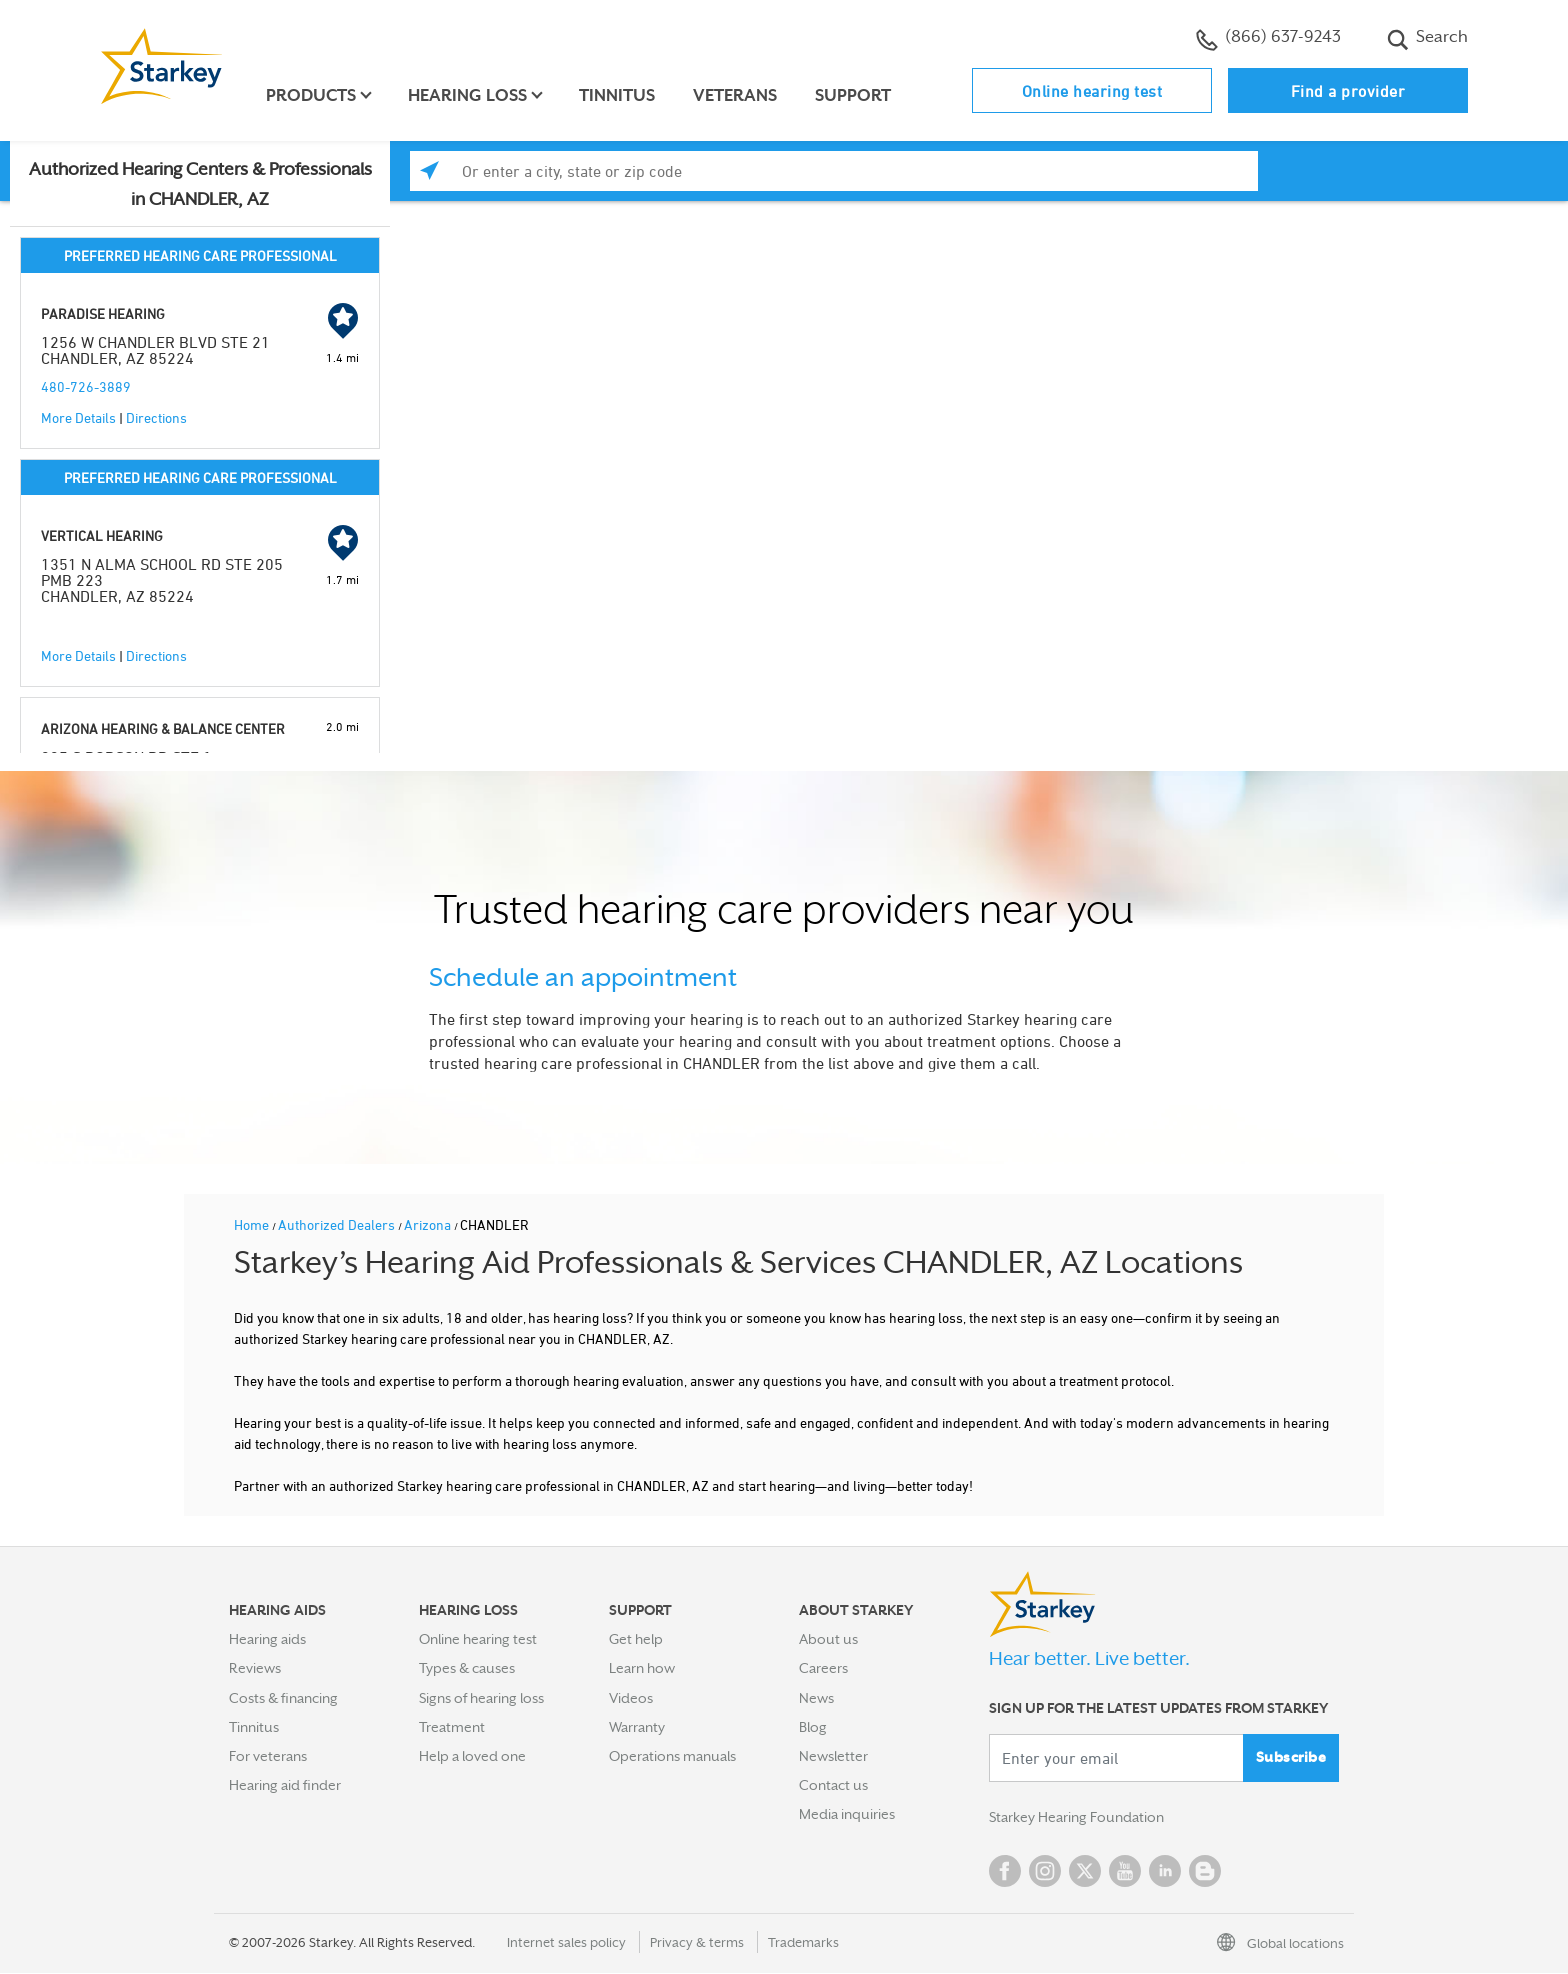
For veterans (268, 1756)
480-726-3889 (86, 386)
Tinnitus (618, 95)
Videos (631, 1698)
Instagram (1045, 1872)
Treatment (452, 1727)
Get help (636, 1639)
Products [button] (312, 95)
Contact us (833, 1785)
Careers (823, 1668)
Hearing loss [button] (468, 95)
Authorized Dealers (338, 1224)
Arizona (429, 1224)
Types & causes (467, 1668)
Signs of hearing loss (481, 1698)
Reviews (255, 1668)
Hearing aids (267, 1639)
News (816, 1698)
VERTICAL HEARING (102, 535)
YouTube (1125, 1872)
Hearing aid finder (285, 1785)
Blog (813, 1727)
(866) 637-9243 (1268, 39)
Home (253, 1224)
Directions (156, 417)
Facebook (1005, 1872)
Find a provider (1348, 91)
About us (828, 1639)
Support (854, 95)
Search (1427, 39)
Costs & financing (283, 1698)
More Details (78, 417)
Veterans (736, 95)
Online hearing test (1092, 91)
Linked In (1165, 1872)
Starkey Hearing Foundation (1076, 1818)
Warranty (637, 1727)
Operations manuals (672, 1756)
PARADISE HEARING (103, 313)
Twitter (1085, 1872)
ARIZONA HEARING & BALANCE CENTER (163, 728)
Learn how (642, 1668)
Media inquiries (847, 1814)
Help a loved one (472, 1756)
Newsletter (833, 1756)
